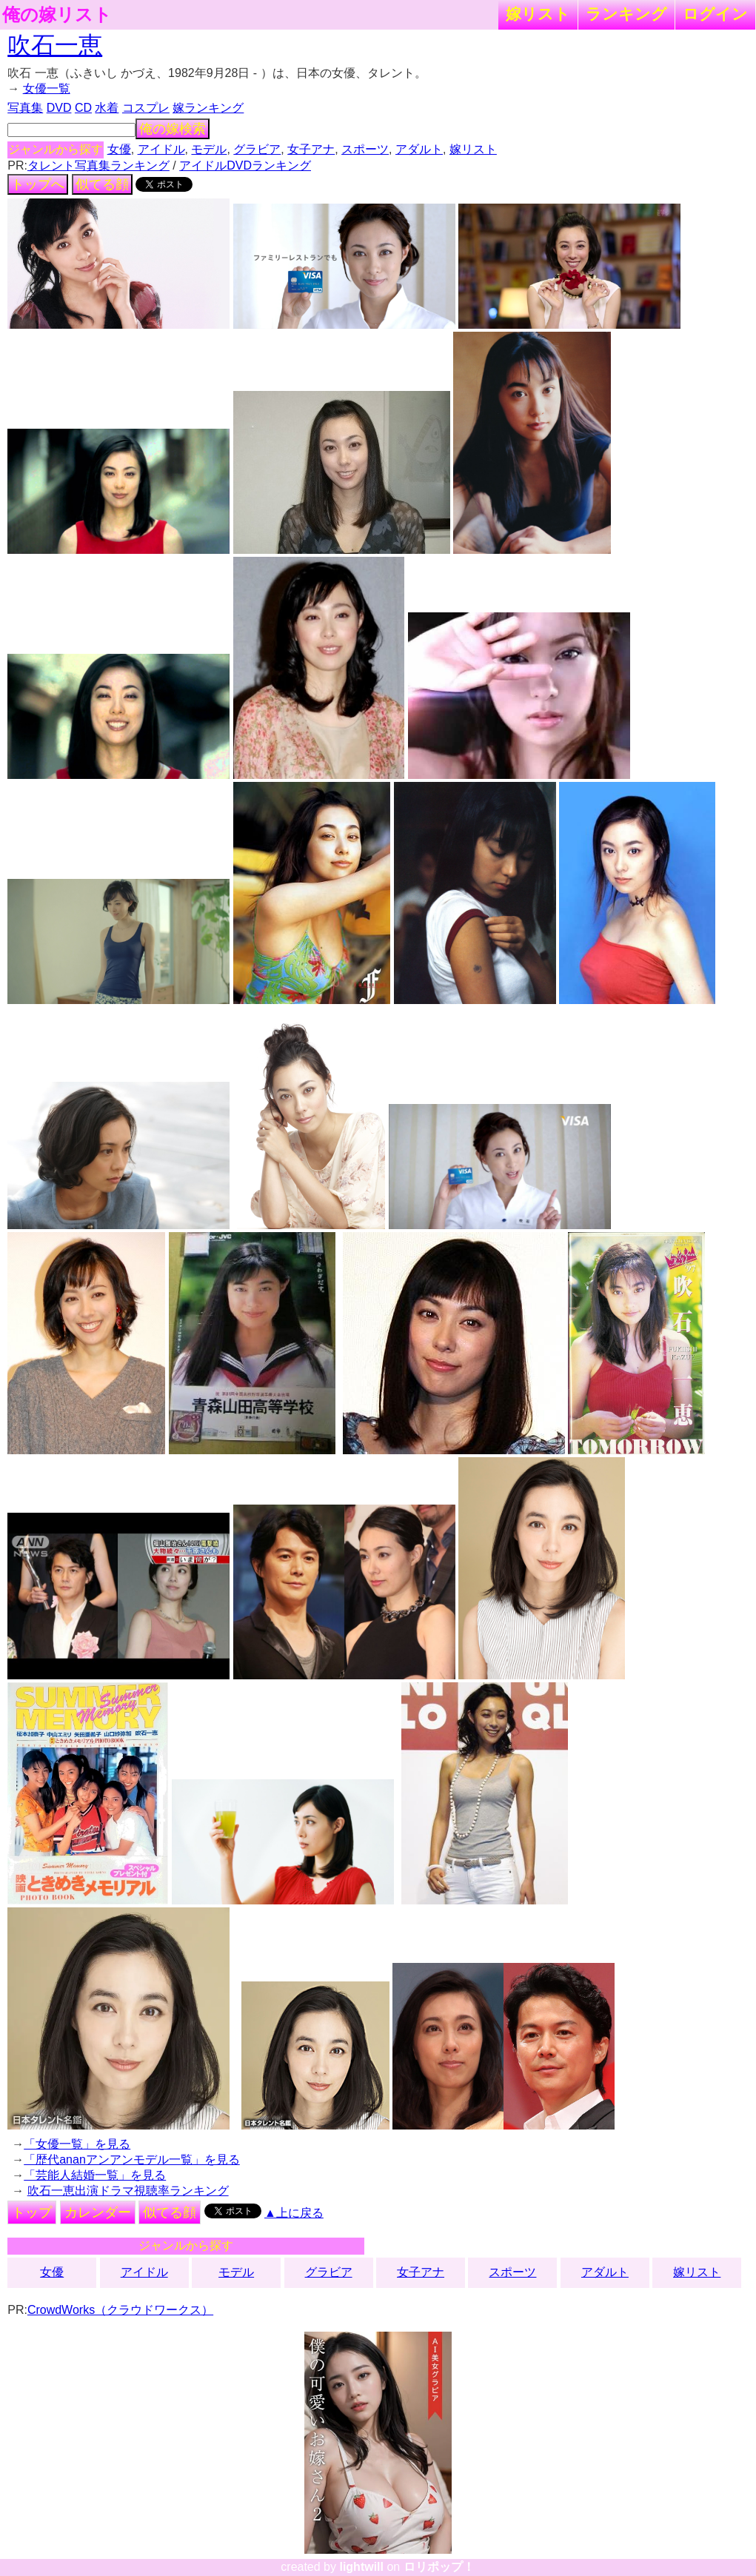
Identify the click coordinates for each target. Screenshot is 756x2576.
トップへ (37, 184)
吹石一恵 (54, 45)
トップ (32, 2212)
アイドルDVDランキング (245, 165)
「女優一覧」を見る (77, 2144)
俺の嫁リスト (57, 14)
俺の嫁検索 (172, 128)
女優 (119, 149)
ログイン (715, 13)
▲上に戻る (294, 2213)
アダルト (419, 149)
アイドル (161, 149)
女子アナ (311, 149)
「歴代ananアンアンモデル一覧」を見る (132, 2159)
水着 (106, 107)
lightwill (361, 2566)
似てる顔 (102, 184)
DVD (59, 107)
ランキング (626, 13)
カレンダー (97, 2212)
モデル (209, 149)
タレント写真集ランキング (98, 165)
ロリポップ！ (439, 2566)
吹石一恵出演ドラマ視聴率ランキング (128, 2190)
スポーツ (365, 149)
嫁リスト (538, 13)
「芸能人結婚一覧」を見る (95, 2175)
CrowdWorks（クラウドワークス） (120, 2310)
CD (83, 107)
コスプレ (146, 107)
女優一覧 (46, 88)
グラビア (257, 149)
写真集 (25, 107)
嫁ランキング (208, 107)
